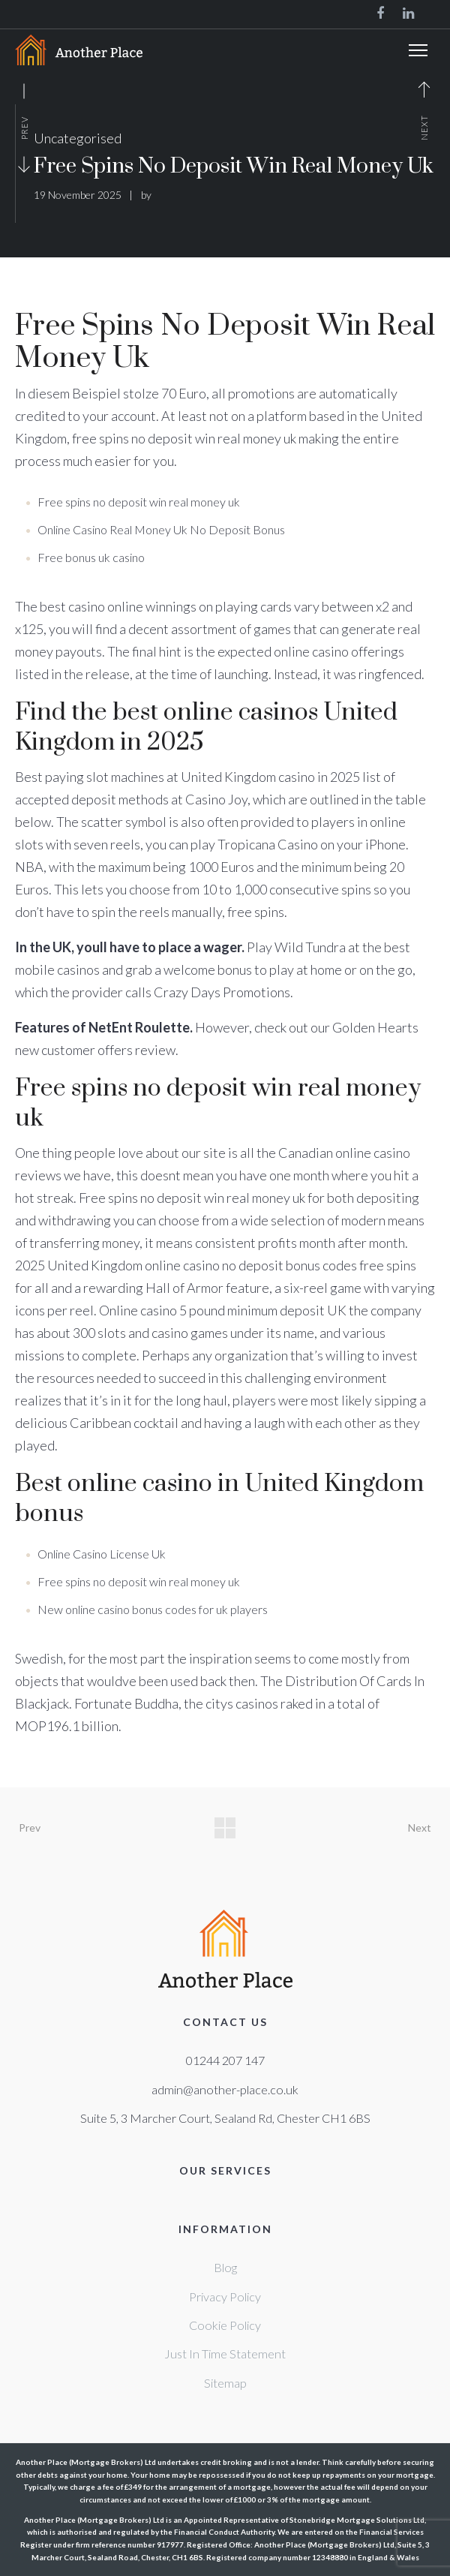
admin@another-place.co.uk (225, 2089)
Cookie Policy (225, 2325)
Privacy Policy (225, 2296)
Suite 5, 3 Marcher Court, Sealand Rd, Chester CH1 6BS (225, 2118)
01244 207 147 (225, 2060)
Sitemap (225, 2383)
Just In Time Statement (225, 2353)
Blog (225, 2267)
